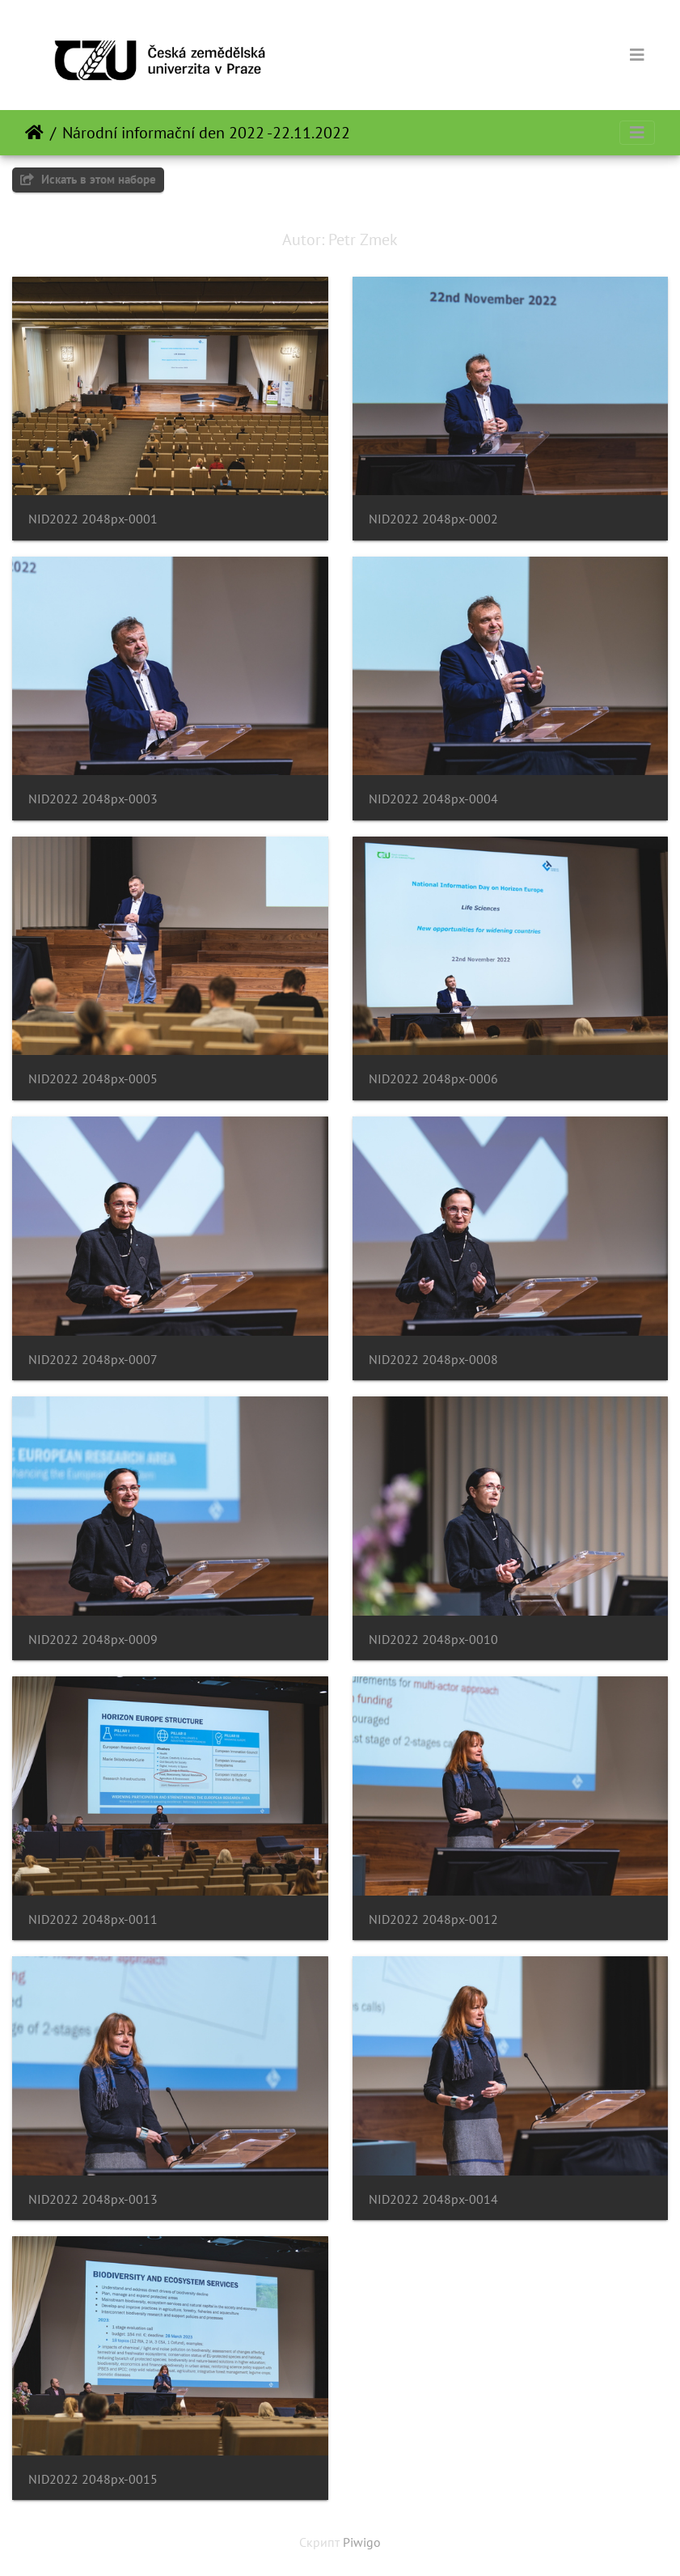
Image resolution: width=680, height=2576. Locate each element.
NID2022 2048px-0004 (433, 799)
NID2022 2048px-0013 (93, 2199)
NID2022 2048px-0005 (93, 1079)
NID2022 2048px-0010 (433, 1639)
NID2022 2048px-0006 (433, 1079)
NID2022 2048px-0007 (93, 1359)
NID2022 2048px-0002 (433, 519)
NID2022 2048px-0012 (433, 1919)
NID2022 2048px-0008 (433, 1359)
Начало (34, 133)
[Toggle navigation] (637, 55)
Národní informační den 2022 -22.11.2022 (206, 132)
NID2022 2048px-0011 (93, 1919)
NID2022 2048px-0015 (93, 2479)
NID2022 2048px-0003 (93, 799)
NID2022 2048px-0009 (93, 1639)
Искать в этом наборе (88, 179)
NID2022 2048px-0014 (433, 2199)
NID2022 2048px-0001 (93, 519)
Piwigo (362, 2542)
